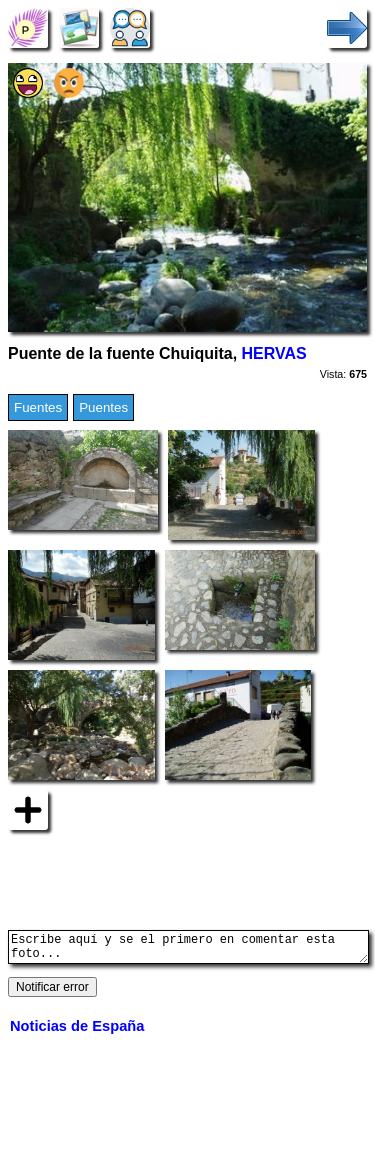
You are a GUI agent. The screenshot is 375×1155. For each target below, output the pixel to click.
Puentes (103, 407)
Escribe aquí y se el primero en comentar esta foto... (188, 950)
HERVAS (274, 353)
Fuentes (38, 407)
